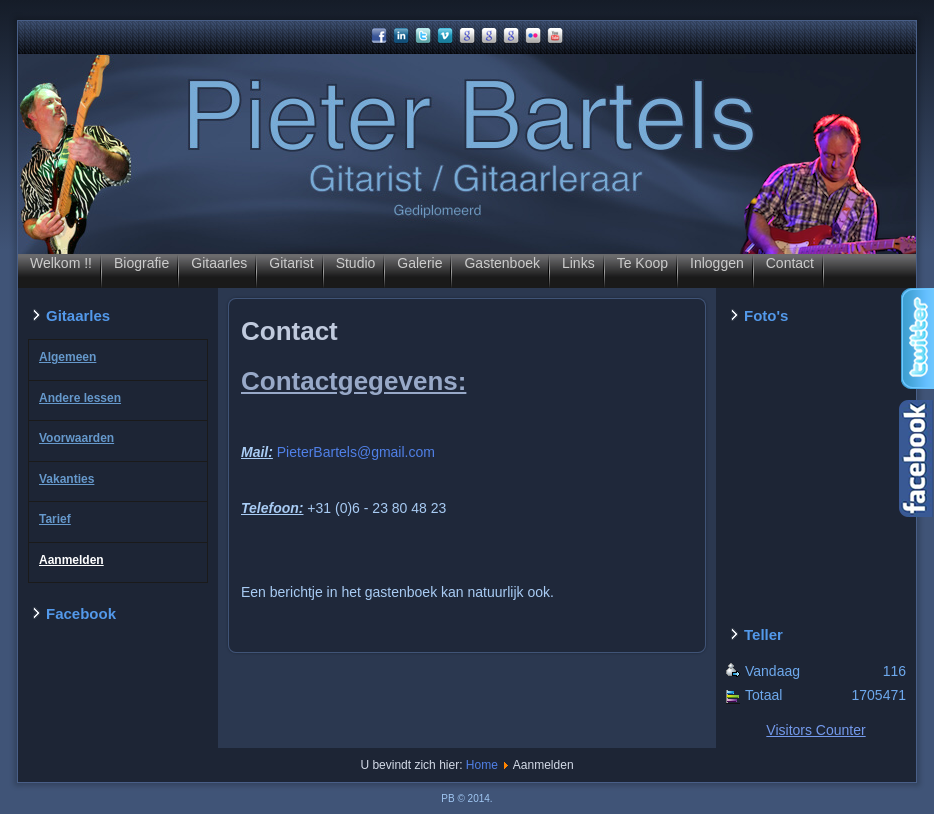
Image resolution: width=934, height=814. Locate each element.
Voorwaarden (76, 438)
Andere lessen (80, 398)
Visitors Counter (815, 730)
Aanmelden (71, 560)
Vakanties (66, 479)
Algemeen (67, 357)
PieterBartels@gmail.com (356, 452)
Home (482, 765)
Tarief (55, 519)
